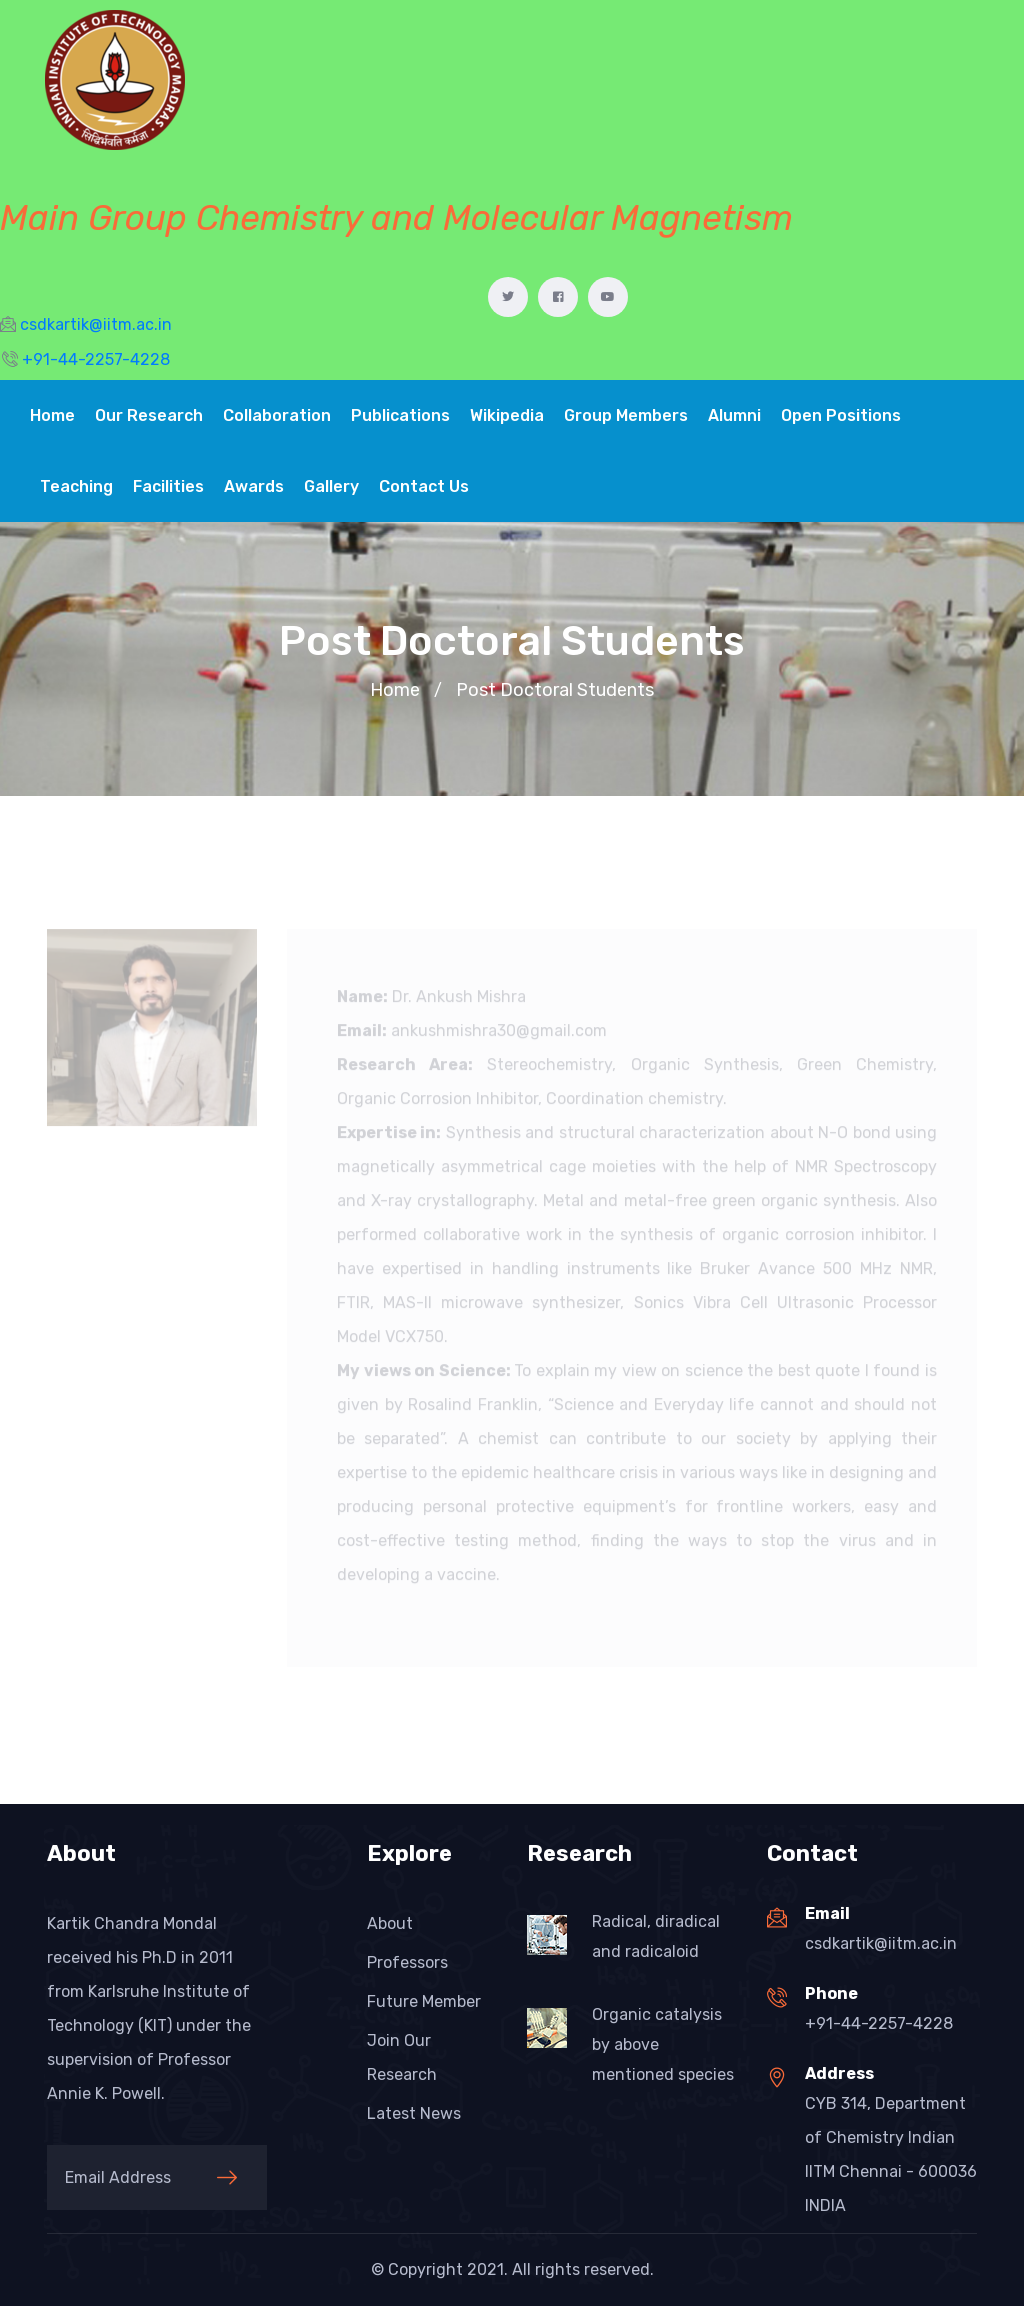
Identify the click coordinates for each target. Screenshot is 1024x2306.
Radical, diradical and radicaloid (656, 1936)
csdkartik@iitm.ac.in (881, 1943)
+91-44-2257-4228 (879, 2023)
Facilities (168, 486)
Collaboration (277, 415)
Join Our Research (402, 2057)
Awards (254, 486)
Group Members (626, 415)
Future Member (424, 2001)
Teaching (76, 486)
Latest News (414, 2113)
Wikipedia (507, 415)
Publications (400, 415)
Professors (407, 1962)
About (390, 1923)
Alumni (734, 415)
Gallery (331, 486)
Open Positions (841, 415)
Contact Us (424, 486)
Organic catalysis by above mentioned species (663, 2044)
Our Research (149, 415)
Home (52, 415)
